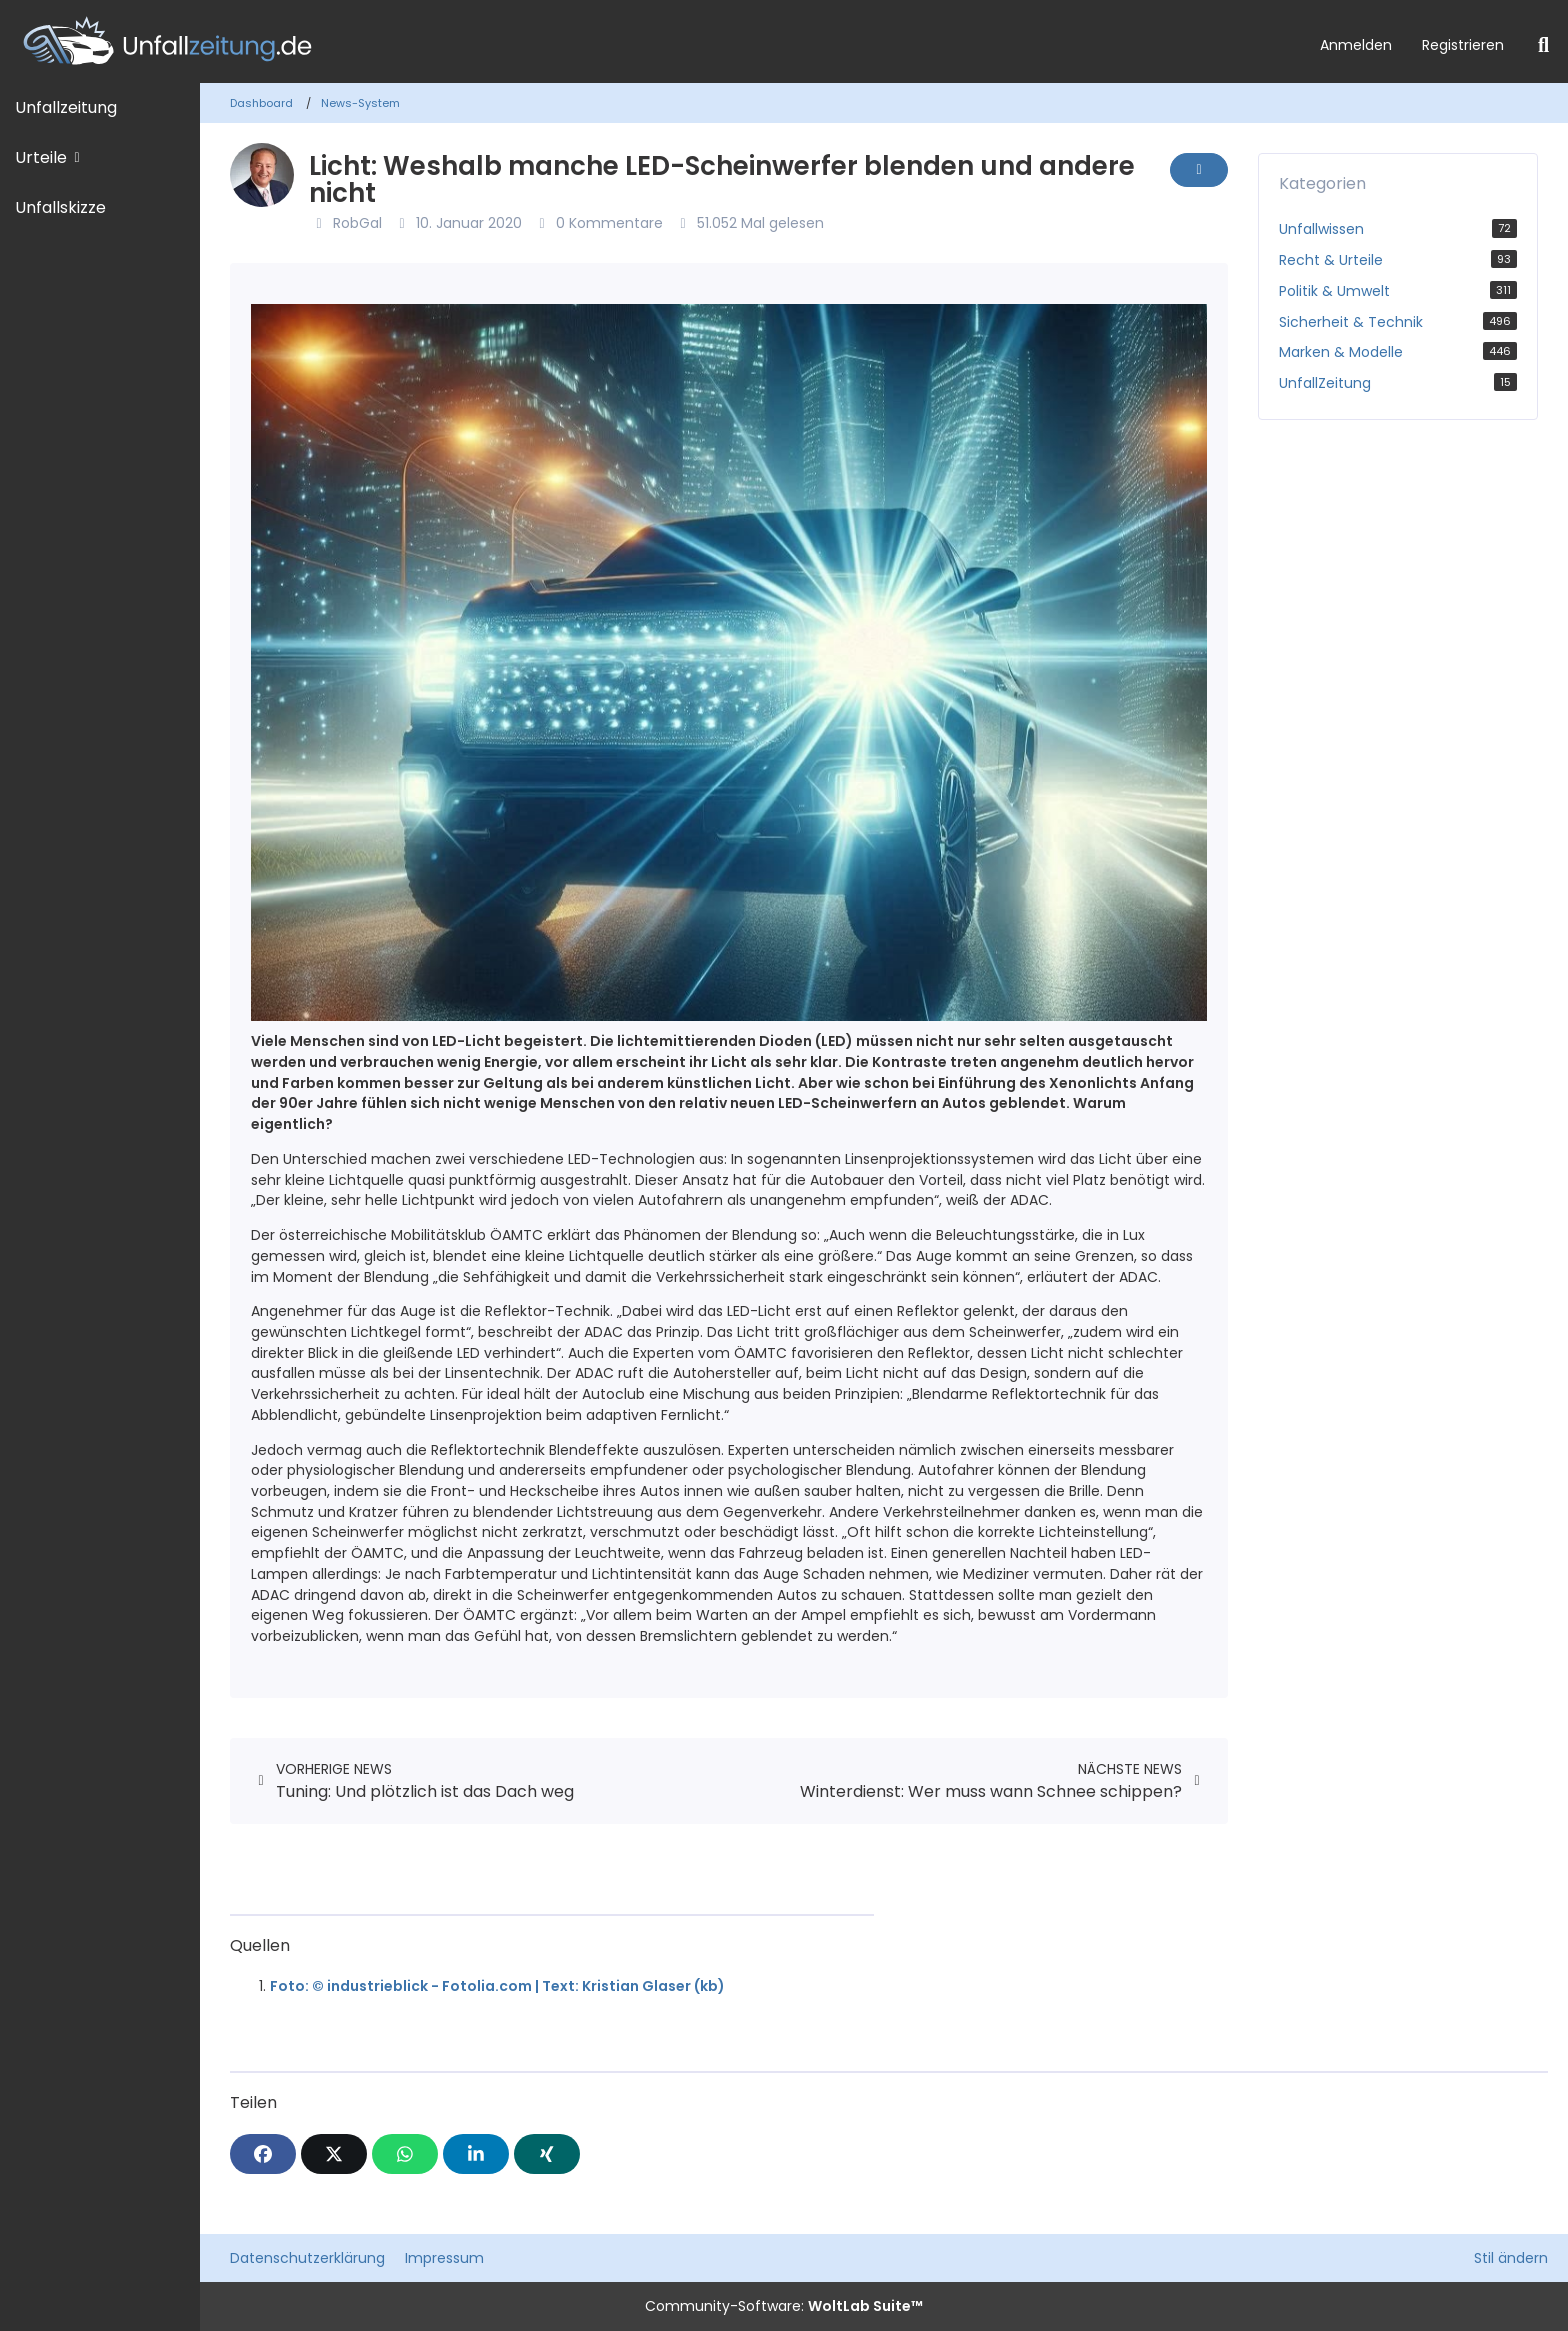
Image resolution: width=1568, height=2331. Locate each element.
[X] (334, 2154)
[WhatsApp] (405, 2154)
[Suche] (1543, 45)
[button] (476, 2154)
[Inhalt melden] (1199, 170)
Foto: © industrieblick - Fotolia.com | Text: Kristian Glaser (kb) (497, 1986)
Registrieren (1463, 45)
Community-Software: (784, 2306)
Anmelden (1356, 45)
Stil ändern (1511, 2258)
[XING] (547, 2154)
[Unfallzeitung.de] (652, 41)
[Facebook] (263, 2154)
